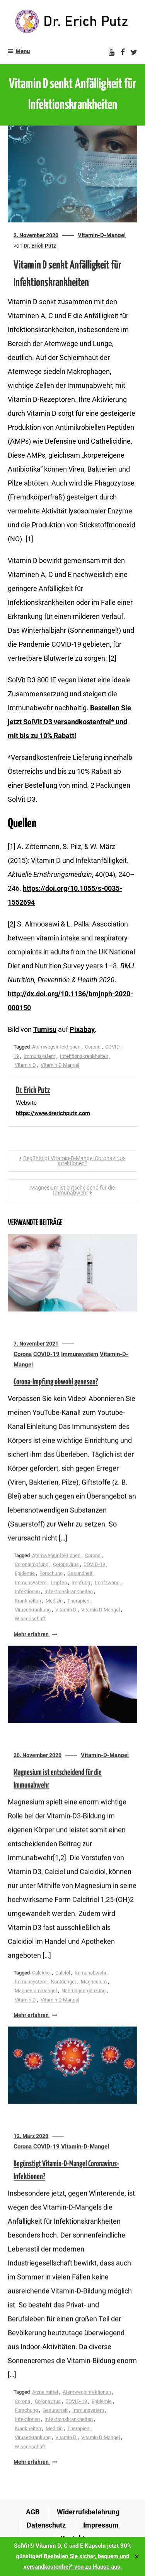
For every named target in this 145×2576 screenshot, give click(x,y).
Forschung (51, 1575)
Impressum (101, 2525)
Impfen (59, 1584)
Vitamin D (25, 1065)
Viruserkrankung (33, 1611)
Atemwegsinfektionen (56, 1047)
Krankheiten (28, 1602)
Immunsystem (39, 1056)
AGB (32, 2512)
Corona (93, 1047)
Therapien (78, 1602)
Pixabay (82, 1029)
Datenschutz (46, 2525)
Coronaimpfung (31, 1566)
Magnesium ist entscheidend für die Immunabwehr (72, 1190)
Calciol (62, 1974)
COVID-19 (46, 1355)
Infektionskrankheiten (84, 1056)
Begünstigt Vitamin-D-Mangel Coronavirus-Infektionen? (74, 1160)
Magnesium (94, 1983)
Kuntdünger (63, 1983)
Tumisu (44, 1029)
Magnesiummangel (36, 1992)
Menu (19, 51)
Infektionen (27, 1593)
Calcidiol (41, 1974)
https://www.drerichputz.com (53, 1113)
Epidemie (25, 1575)
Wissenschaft (30, 1620)
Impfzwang (107, 1584)
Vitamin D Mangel (60, 1065)
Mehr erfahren (35, 1635)
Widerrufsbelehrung (88, 2512)
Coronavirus (66, 1566)
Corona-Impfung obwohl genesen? (56, 1383)
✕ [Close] (136, 2556)
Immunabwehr (90, 1974)
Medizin (54, 1602)
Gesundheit (79, 1575)
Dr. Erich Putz (40, 246)
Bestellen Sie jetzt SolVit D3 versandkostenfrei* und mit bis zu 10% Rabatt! (69, 722)
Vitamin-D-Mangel (102, 235)
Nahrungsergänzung (83, 1992)
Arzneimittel (45, 2394)
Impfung (81, 1584)
